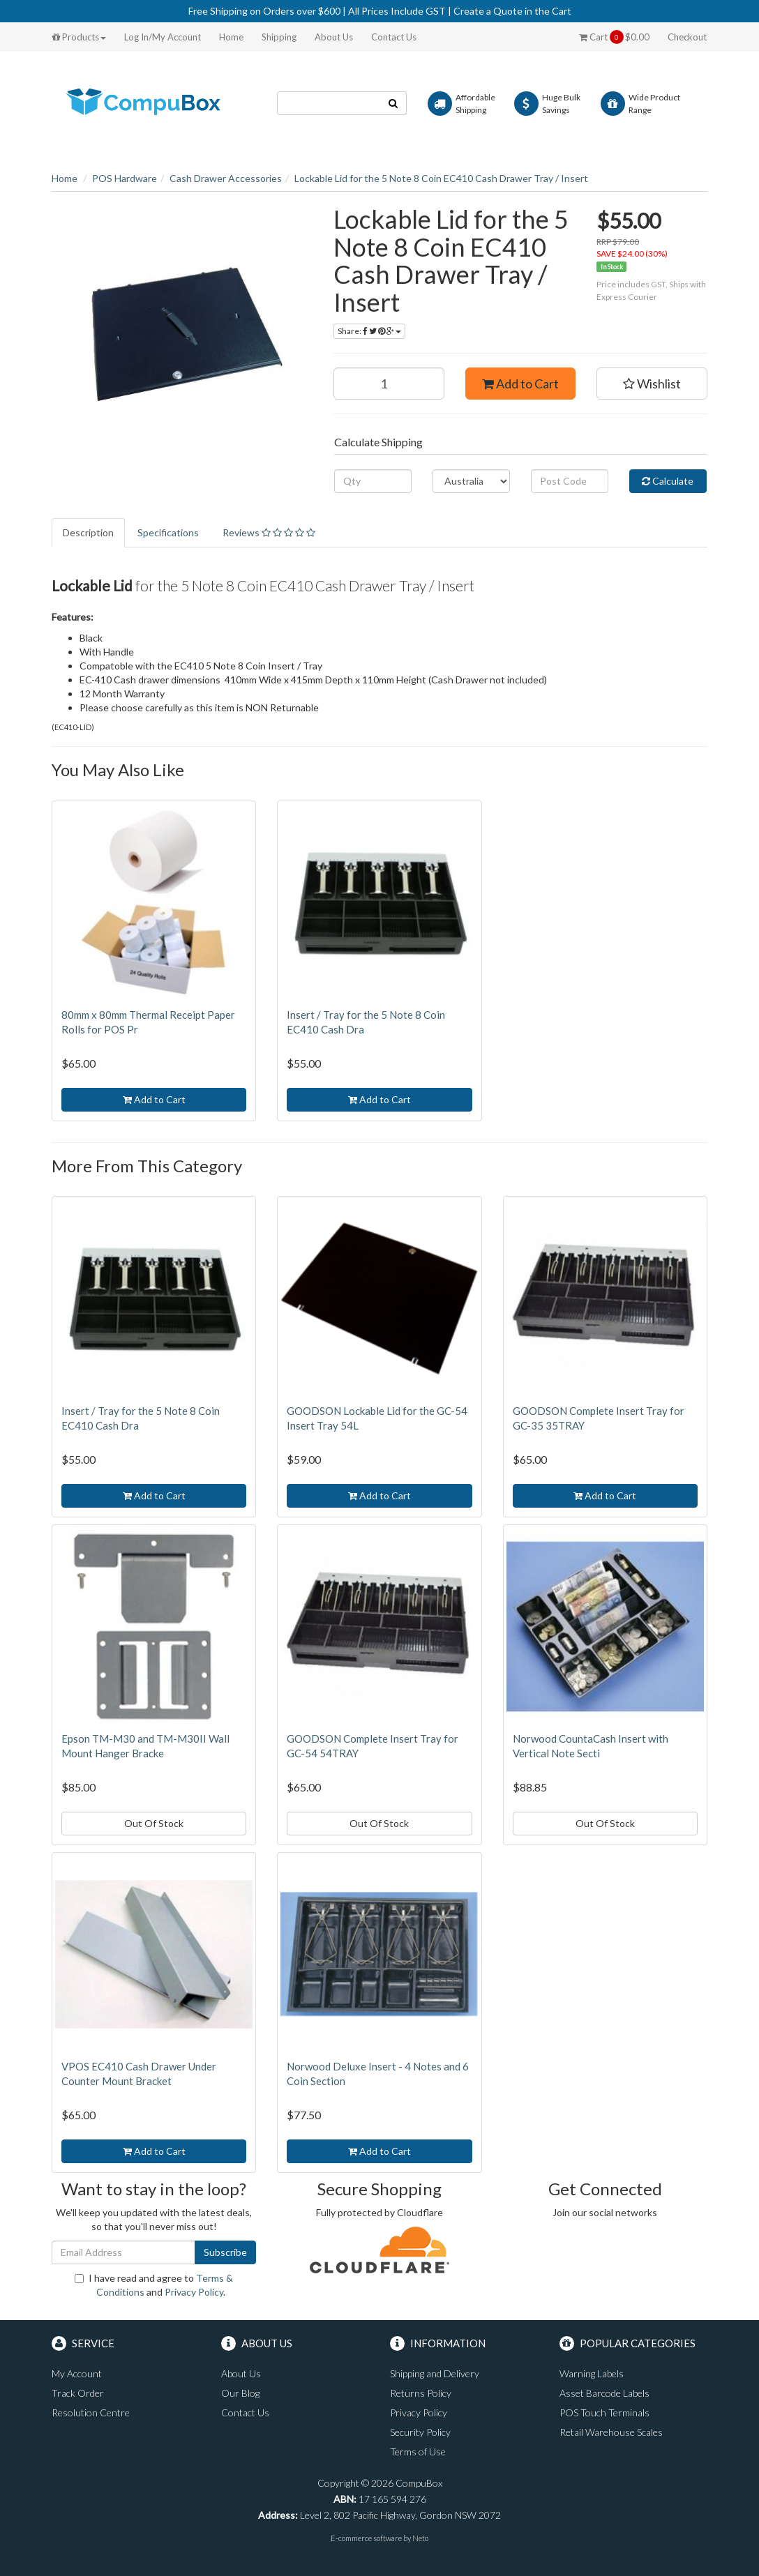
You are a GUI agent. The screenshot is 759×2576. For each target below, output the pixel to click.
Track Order (78, 2393)
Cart (614, 37)
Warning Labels (591, 2373)
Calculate (667, 481)
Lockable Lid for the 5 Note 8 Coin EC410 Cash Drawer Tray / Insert (441, 178)
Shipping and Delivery (434, 2373)
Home (231, 37)
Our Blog (240, 2393)
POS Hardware (124, 178)
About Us (334, 37)
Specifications (168, 532)
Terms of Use (418, 2451)
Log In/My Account (162, 37)
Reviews (269, 532)
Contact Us (393, 37)
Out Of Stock (153, 1823)
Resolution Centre (91, 2412)
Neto (420, 2538)
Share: (369, 331)
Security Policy (420, 2432)
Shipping (279, 37)
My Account (77, 2373)
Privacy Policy (194, 2292)
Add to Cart (520, 383)
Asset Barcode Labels (604, 2393)
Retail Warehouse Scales (611, 2432)
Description (88, 532)
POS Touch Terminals (604, 2412)
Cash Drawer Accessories (226, 178)
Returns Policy (420, 2393)
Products (79, 37)
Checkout (687, 37)
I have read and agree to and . (154, 2285)
